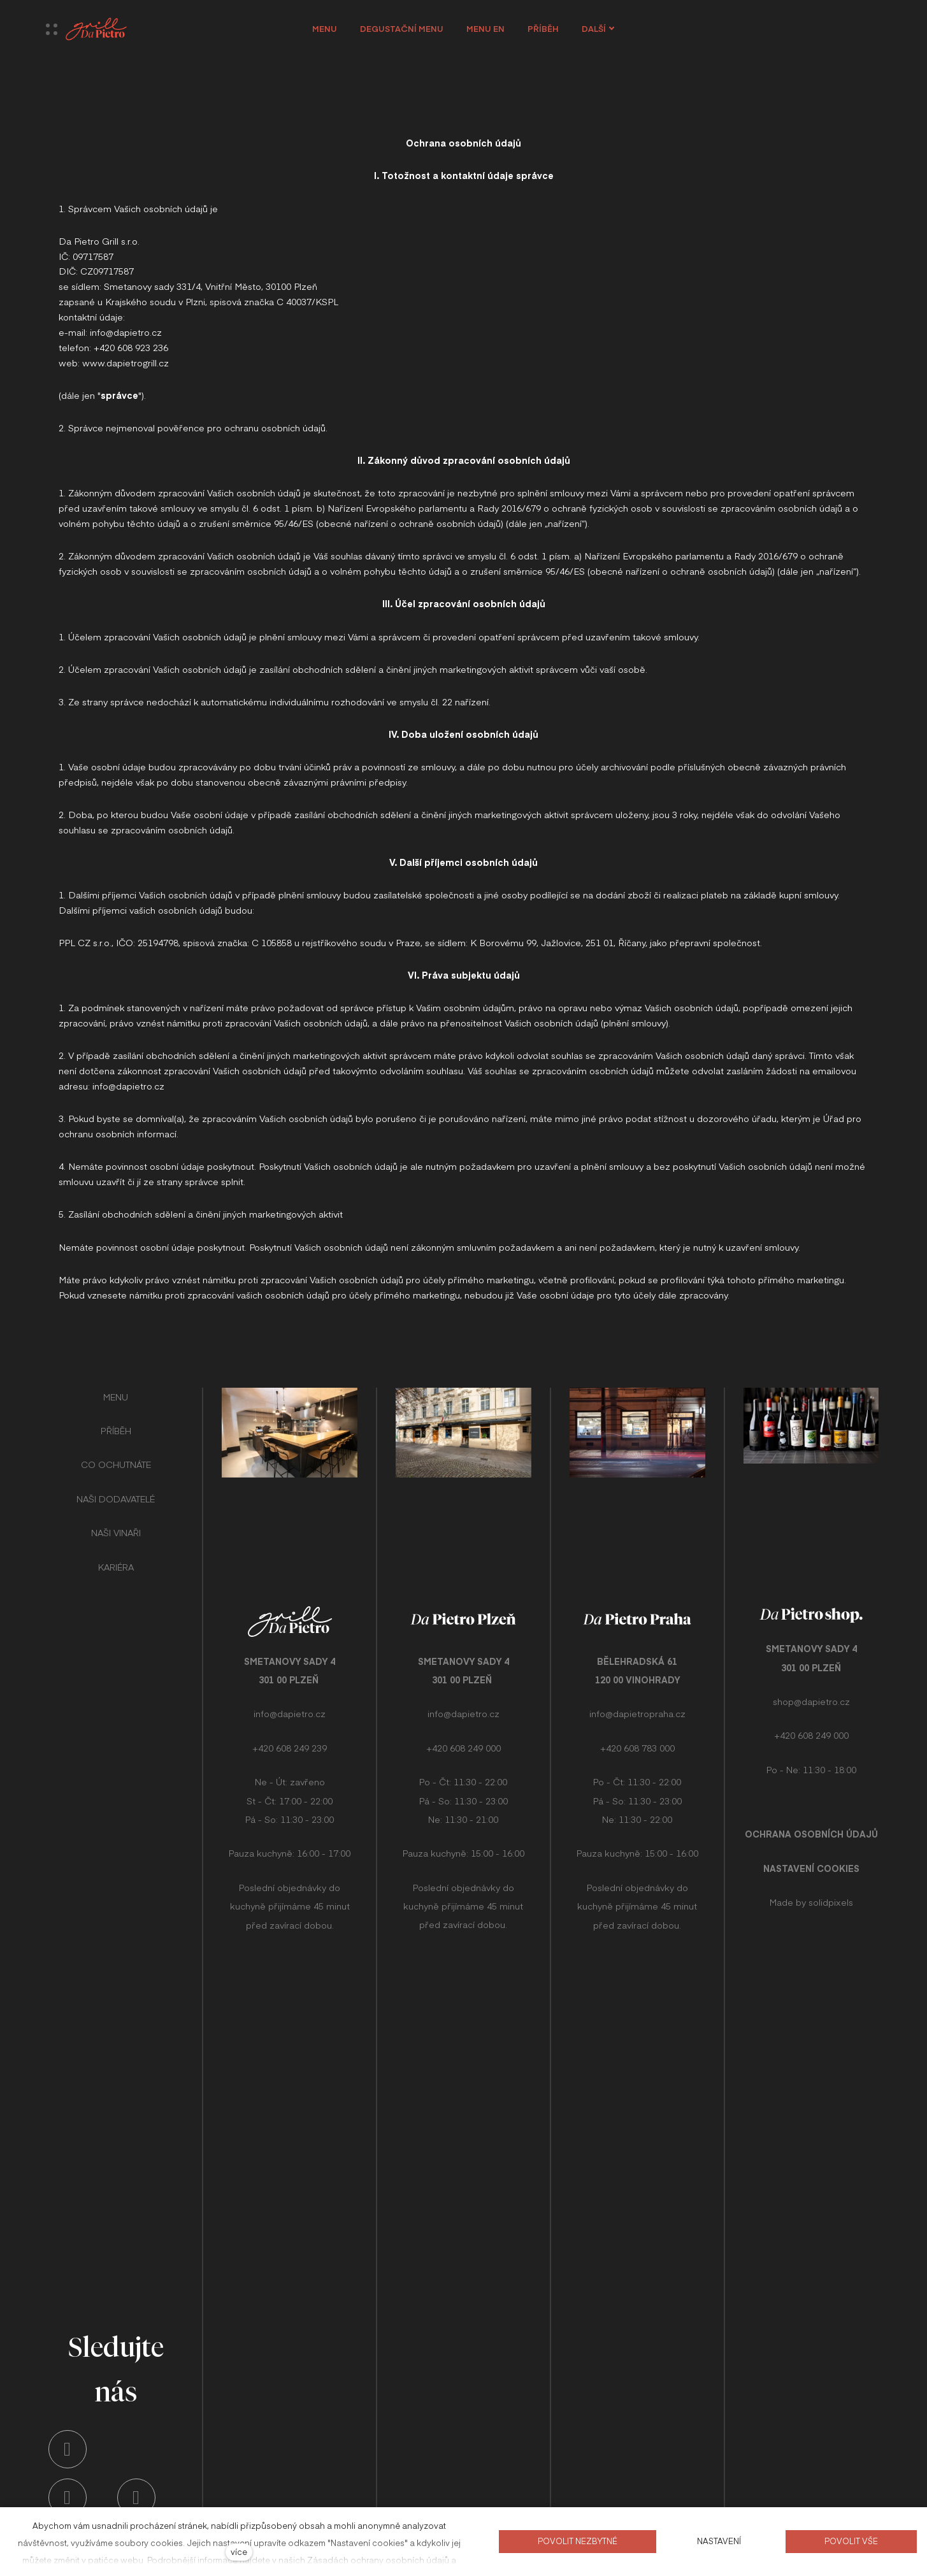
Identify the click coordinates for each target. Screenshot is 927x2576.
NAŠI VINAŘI (116, 1522)
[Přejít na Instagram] (67, 2449)
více (239, 2551)
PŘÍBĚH (116, 1420)
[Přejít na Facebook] (136, 2498)
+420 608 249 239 (289, 1737)
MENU (115, 1386)
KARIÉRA (116, 1556)
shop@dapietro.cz (811, 1675)
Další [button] (603, 28)
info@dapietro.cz (290, 1703)
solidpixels (830, 1876)
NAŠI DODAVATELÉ (115, 1488)
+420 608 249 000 (463, 1737)
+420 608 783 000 (637, 1737)
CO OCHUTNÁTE (116, 1454)
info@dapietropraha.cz (637, 1703)
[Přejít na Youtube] (67, 2498)
